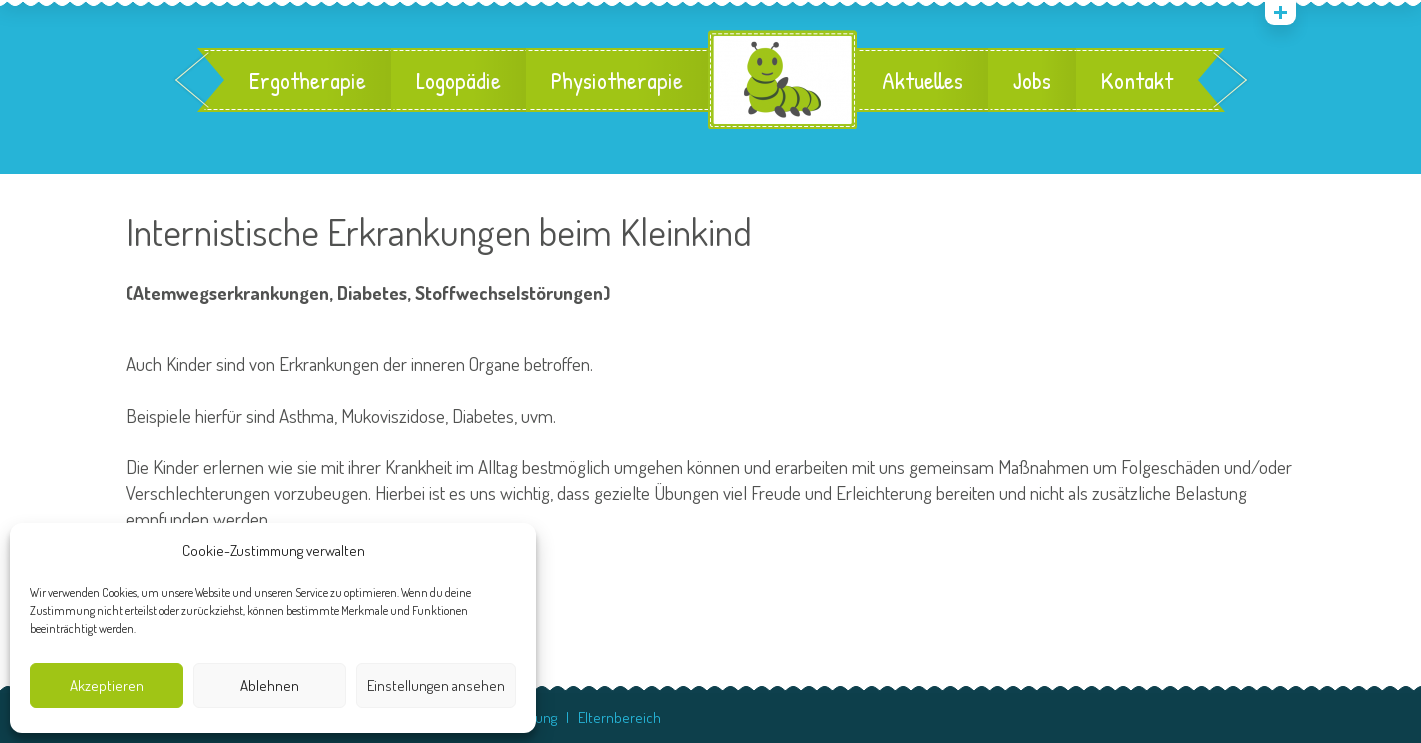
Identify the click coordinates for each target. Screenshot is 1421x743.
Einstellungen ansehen (436, 685)
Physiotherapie (617, 80)
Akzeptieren (107, 685)
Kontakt (1137, 80)
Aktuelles (922, 80)
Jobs (1032, 80)
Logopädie (458, 80)
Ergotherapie (307, 80)
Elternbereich (619, 717)
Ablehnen (269, 685)
